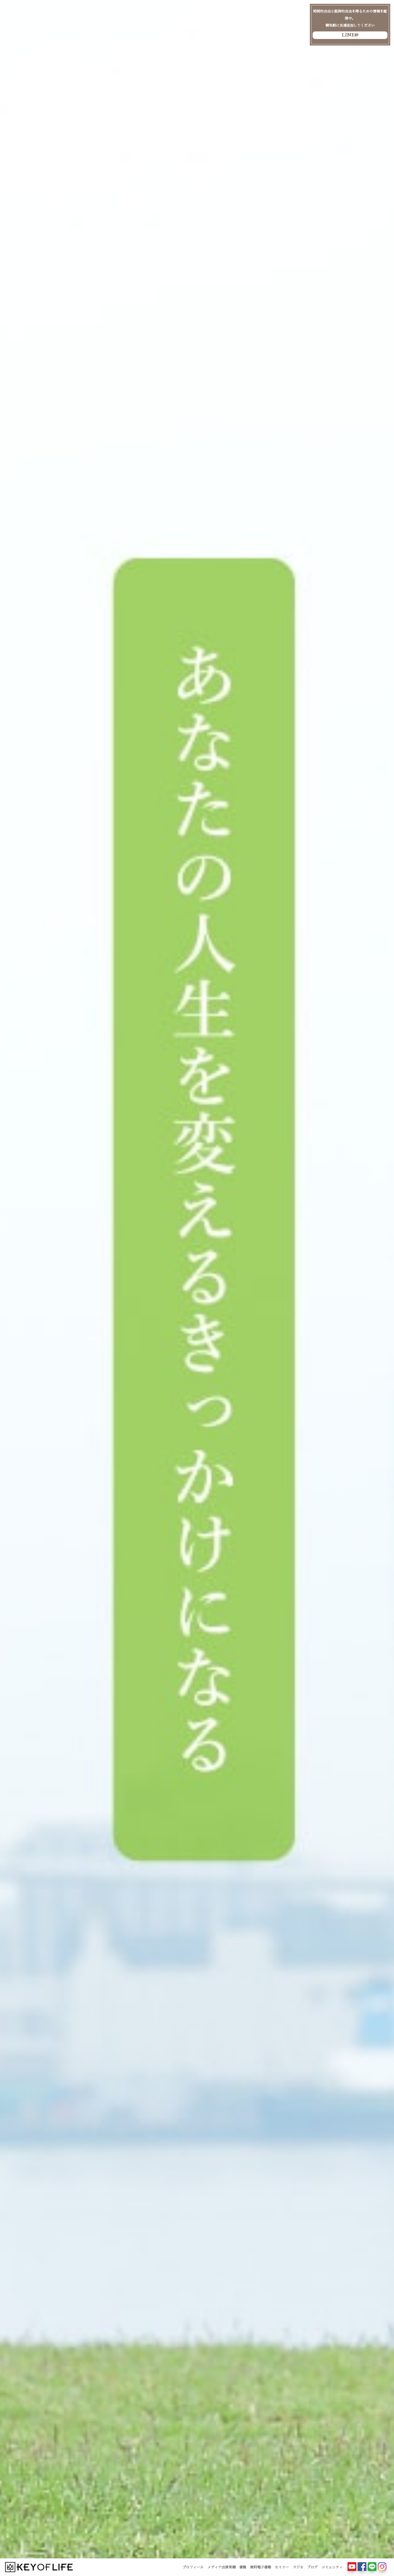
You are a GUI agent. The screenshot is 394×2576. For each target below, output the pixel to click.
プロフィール (193, 2567)
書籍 (242, 2567)
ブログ (312, 2567)
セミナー (282, 2567)
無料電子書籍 (260, 2567)
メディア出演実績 (221, 2567)
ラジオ (298, 2567)
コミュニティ (331, 2567)
